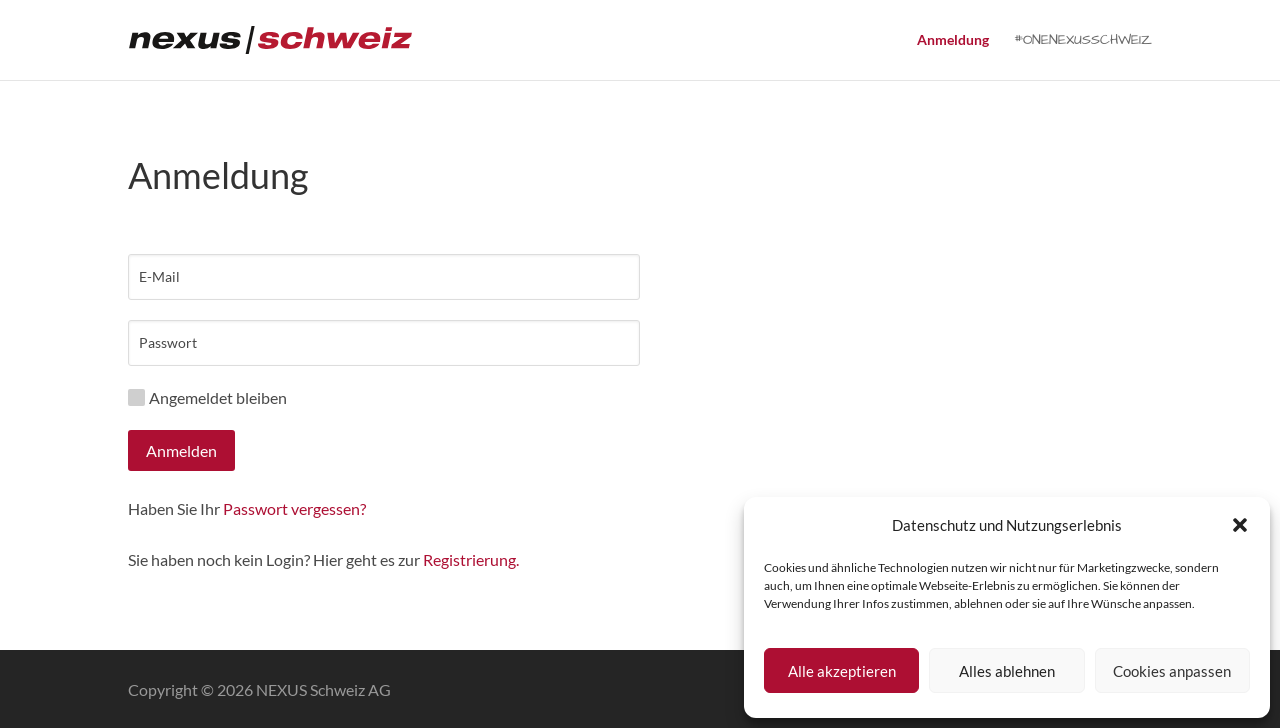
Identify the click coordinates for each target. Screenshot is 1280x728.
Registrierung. (471, 559)
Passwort (168, 343)
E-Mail (159, 277)
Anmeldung (953, 40)
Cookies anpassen (1172, 671)
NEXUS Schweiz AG (323, 689)
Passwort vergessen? (294, 508)
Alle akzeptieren (842, 671)
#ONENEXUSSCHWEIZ (1083, 41)
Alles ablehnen (1007, 671)
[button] (1240, 525)
